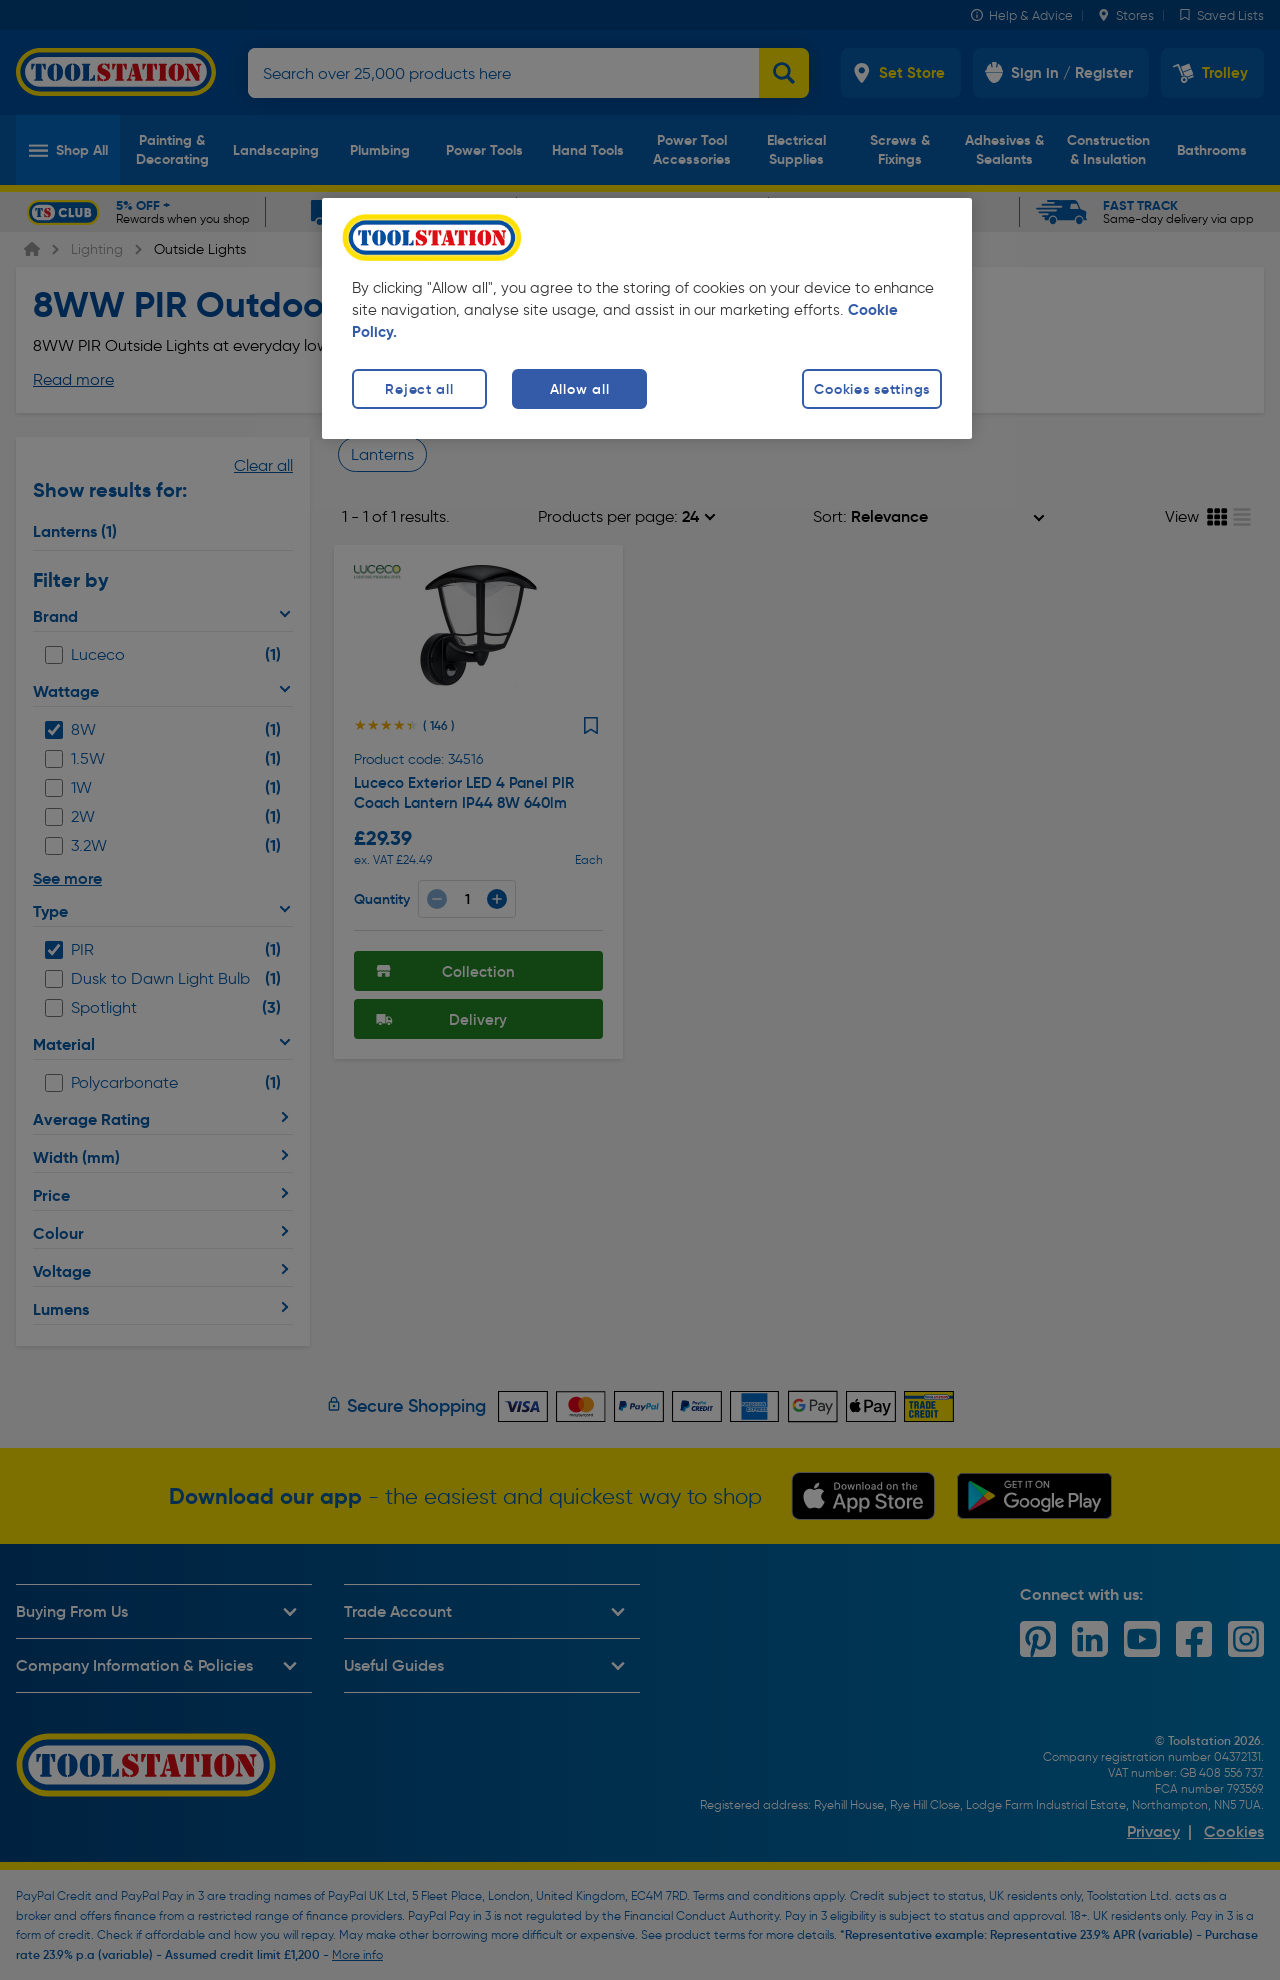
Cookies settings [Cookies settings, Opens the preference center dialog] (872, 389)
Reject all (419, 389)
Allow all (579, 389)
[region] (647, 318)
